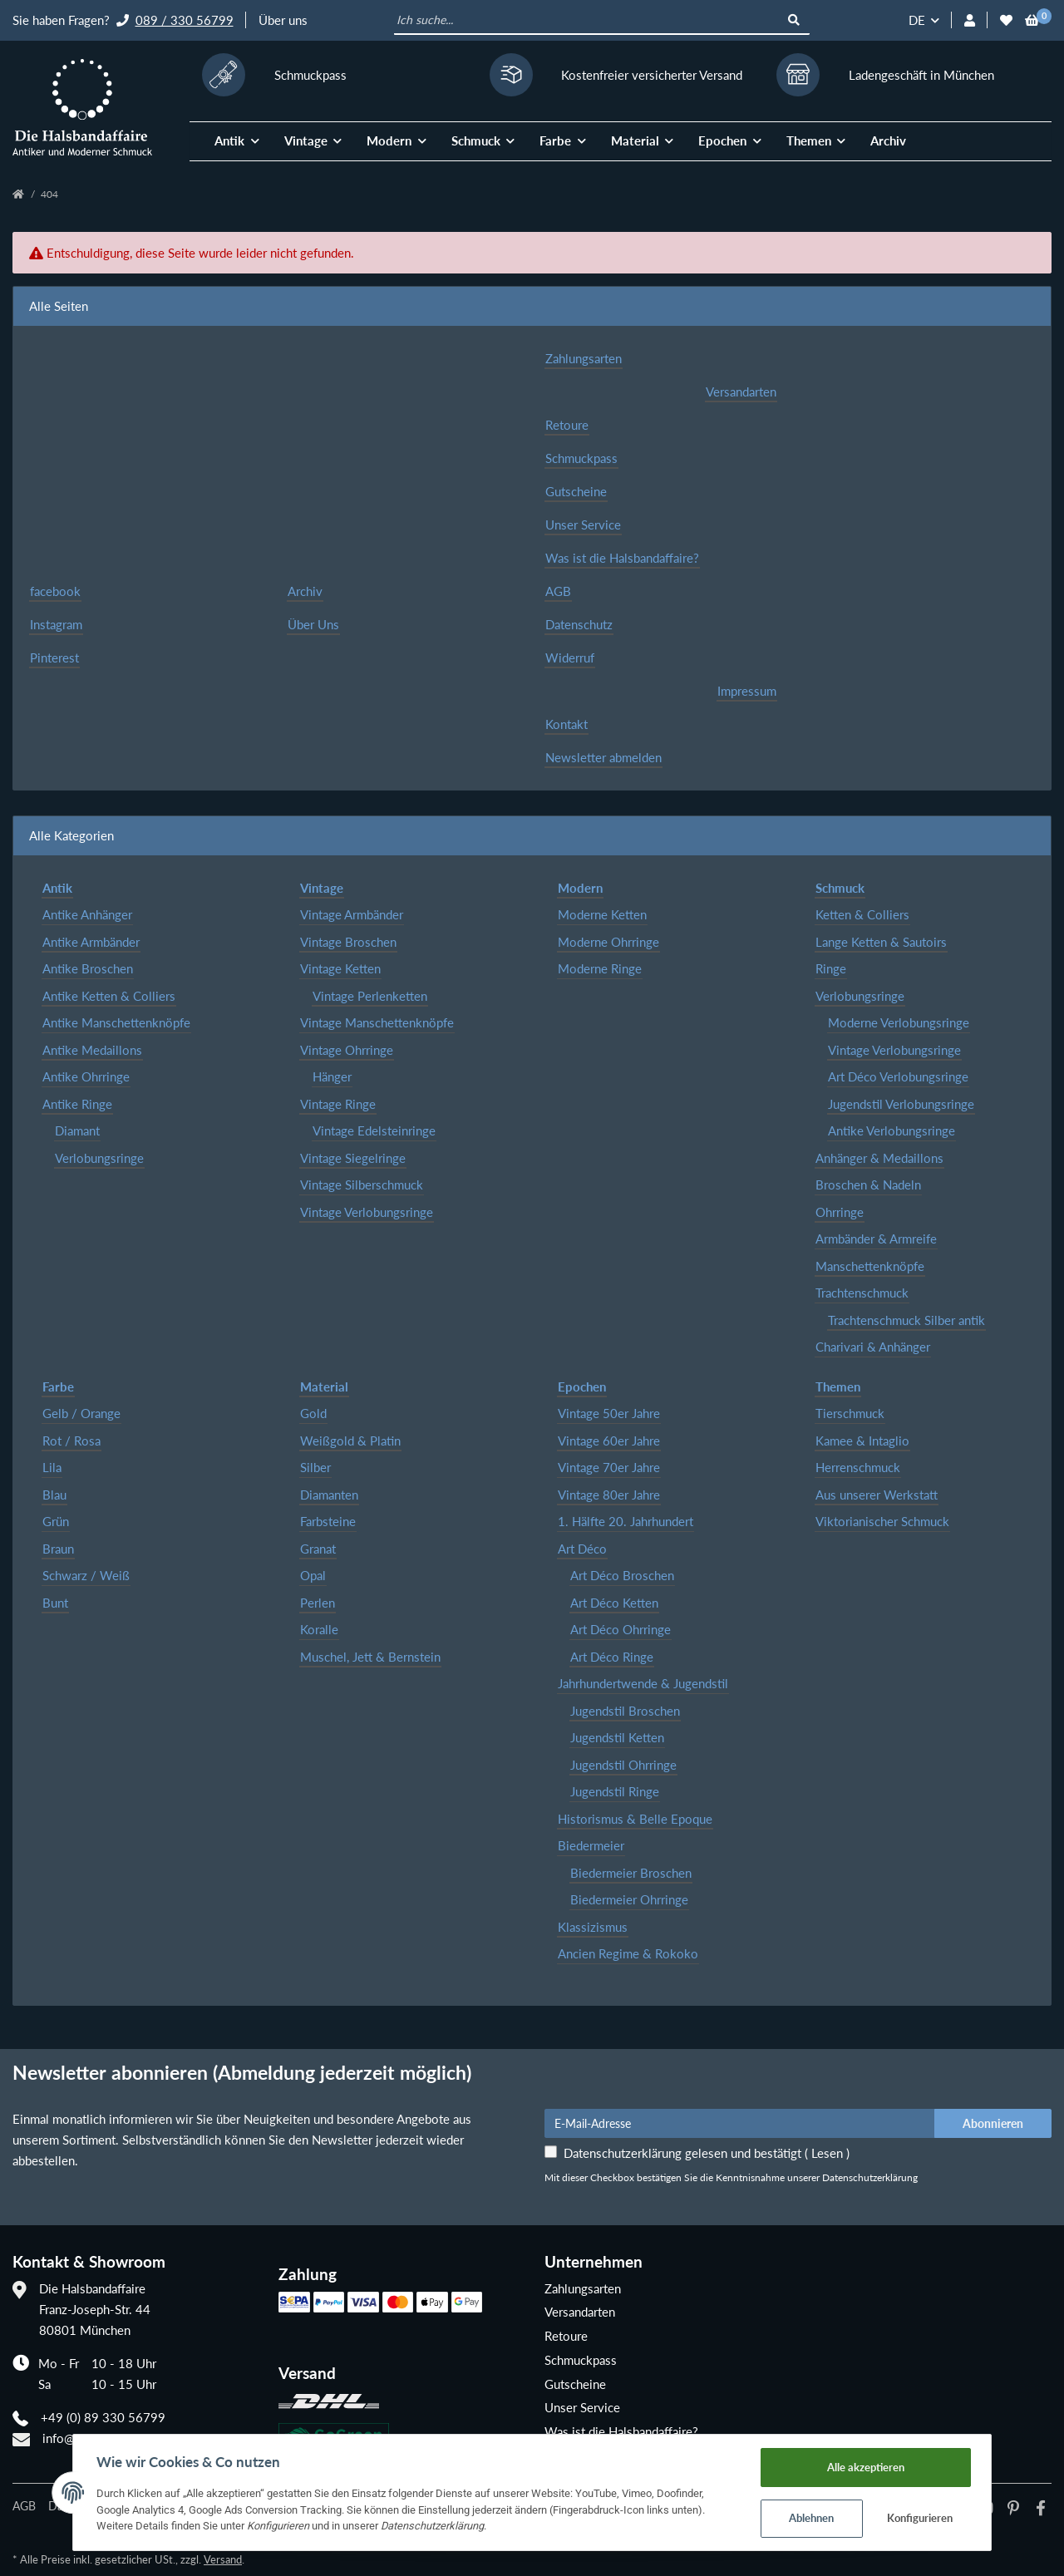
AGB (558, 591)
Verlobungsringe (99, 1157)
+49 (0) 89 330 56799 (103, 2417)
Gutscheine (576, 491)
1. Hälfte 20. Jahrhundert (625, 1521)
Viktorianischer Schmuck (882, 1521)
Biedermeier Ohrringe (629, 1899)
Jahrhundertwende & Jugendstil (643, 1683)
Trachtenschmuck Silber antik (906, 1320)
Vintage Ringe (338, 1103)
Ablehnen (818, 2517)
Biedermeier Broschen (631, 1872)
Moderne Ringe (600, 968)
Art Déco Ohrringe (620, 1629)
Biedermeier (591, 1845)
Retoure (567, 424)
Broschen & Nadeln (868, 1184)
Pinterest (54, 657)
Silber (315, 1467)
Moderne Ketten (602, 914)
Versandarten (741, 391)
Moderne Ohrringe (608, 941)
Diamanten (329, 1494)
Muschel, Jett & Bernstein (370, 1656)
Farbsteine (328, 1521)
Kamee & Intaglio (862, 1440)
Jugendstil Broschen (625, 1710)
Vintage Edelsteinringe (374, 1130)
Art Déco (582, 1548)
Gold (313, 1413)
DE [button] (917, 19)
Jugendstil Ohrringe (623, 1764)
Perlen (317, 1602)
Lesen (827, 2152)
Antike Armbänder (91, 941)
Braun (58, 1548)
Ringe (830, 968)
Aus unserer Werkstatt (876, 1494)
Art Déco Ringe (611, 1656)
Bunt (55, 1602)
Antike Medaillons (92, 1049)
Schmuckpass (581, 458)
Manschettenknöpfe (869, 1265)
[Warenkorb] (1032, 20)
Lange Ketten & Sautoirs (881, 941)
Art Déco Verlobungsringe (898, 1076)
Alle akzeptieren (871, 2465)
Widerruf (569, 657)
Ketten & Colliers (862, 914)
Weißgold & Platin (350, 1440)
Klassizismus (593, 1926)
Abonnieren (993, 2123)
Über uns (283, 19)
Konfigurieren (927, 2517)
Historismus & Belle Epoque (635, 1818)
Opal (313, 1575)
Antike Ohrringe (86, 1076)
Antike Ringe (77, 1103)
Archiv (888, 140)
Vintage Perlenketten (370, 995)
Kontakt (566, 724)
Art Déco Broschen (622, 1575)
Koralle (319, 1629)
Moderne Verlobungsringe (898, 1022)
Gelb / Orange (81, 1413)
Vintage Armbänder (351, 914)
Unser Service (583, 524)
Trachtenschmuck (862, 1292)
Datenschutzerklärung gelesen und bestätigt (707, 2152)
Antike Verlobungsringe (891, 1130)
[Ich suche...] (587, 21)
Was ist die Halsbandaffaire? (622, 557)
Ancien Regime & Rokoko (628, 1953)
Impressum (746, 690)
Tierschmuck (849, 1413)
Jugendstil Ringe (614, 1791)
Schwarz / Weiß (86, 1575)
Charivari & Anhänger (872, 1346)
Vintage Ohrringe (346, 1049)
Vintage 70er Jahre (609, 1467)
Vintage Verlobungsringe (366, 1211)
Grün (55, 1521)
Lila (52, 1467)
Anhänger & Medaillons (879, 1157)
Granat (318, 1548)
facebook (55, 591)
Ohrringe (839, 1211)
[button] (970, 20)
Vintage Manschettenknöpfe (377, 1022)
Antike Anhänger (87, 914)
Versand (223, 2559)
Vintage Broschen (348, 941)
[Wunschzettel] (1006, 20)
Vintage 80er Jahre (609, 1494)
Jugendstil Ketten (617, 1737)
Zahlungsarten (583, 358)
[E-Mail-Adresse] (739, 2123)
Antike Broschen (87, 968)
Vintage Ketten (340, 968)
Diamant (77, 1130)
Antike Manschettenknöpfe (116, 1022)
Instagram (56, 624)
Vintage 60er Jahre (609, 1440)
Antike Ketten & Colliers (108, 995)
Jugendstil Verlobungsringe (901, 1103)
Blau (54, 1494)
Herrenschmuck (857, 1467)
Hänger (332, 1076)
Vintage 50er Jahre (609, 1413)
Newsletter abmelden (603, 757)
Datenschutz (579, 624)
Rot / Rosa (71, 1440)
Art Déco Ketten (614, 1602)
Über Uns (313, 624)
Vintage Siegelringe (353, 1157)
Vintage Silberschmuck (361, 1184)
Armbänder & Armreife (876, 1238)
